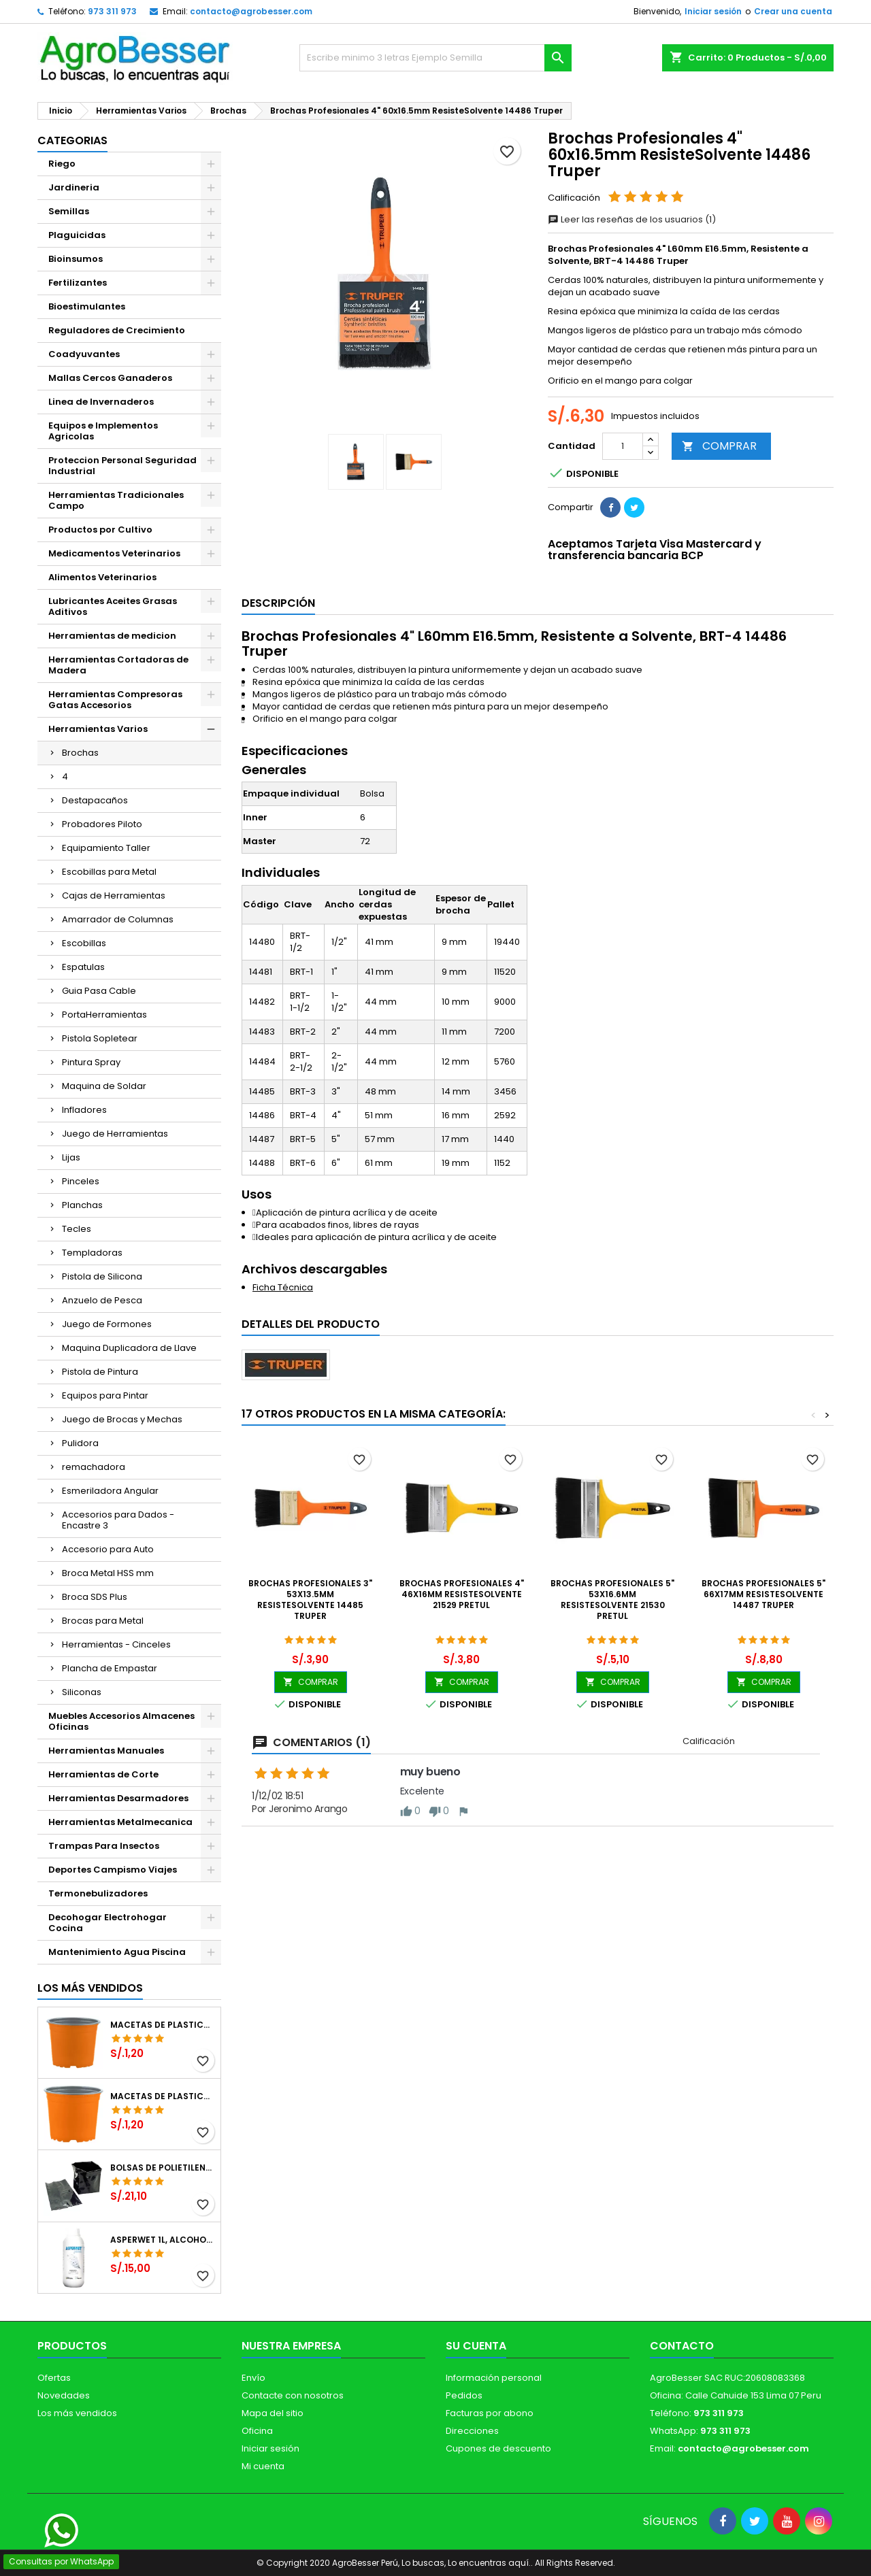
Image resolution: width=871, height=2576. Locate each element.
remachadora (93, 1466)
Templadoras (92, 1252)
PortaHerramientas (104, 1014)
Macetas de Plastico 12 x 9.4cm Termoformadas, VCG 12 (162, 2025)
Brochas (80, 752)
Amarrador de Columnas (118, 919)
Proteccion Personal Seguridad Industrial (122, 466)
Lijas (71, 1157)
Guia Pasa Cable (99, 990)
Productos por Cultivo (100, 529)
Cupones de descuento (498, 2448)
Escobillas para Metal (109, 871)
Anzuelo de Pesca (102, 1300)
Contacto (682, 2346)
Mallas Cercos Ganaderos (110, 377)
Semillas (68, 211)
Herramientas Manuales (106, 1750)
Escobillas (84, 943)
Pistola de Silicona (102, 1276)
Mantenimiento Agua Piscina (117, 1951)
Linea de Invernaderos (101, 401)
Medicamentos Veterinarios (114, 553)
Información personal (494, 2377)
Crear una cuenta (793, 11)
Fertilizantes (77, 282)
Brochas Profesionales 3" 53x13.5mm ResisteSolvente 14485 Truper (310, 1599)
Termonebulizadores (98, 1893)
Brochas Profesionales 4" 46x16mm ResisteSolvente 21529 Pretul (461, 1594)
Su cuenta (476, 2346)
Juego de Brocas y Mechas (122, 1419)
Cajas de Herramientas (113, 895)
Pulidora (80, 1443)
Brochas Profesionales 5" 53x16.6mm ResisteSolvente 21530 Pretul (612, 1599)
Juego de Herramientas (115, 1133)
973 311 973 (112, 11)
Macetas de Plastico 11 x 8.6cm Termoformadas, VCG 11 (162, 2096)
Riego (62, 163)
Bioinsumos (75, 258)
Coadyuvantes (84, 354)
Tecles (76, 1228)
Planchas (82, 1205)
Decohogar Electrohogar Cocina (107, 1923)
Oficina (257, 2430)
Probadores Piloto (102, 824)
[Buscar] (435, 57)
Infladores (84, 1109)
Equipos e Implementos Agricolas (103, 431)
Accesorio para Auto (108, 1549)
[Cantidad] (622, 446)
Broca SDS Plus (94, 1596)
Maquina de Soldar (104, 1086)
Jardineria (73, 187)
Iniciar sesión (713, 11)
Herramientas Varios (98, 728)
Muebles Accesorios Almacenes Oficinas (121, 1721)
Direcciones (472, 2430)
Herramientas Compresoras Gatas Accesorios (115, 700)
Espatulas (83, 966)
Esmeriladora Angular (110, 1490)
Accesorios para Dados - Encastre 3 (118, 1520)
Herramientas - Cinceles (116, 1644)
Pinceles (80, 1181)
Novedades (63, 2395)
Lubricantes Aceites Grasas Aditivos (112, 606)
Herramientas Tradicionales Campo (116, 500)
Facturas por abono (489, 2413)
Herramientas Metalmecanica (120, 1822)
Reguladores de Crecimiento (116, 330)
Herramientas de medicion (112, 635)
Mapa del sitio (272, 2413)
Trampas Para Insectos (103, 1845)
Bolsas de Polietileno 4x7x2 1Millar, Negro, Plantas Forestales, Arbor (162, 2168)
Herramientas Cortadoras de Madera (118, 665)
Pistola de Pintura (100, 1371)
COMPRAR (719, 446)
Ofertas (54, 2377)
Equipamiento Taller (106, 847)
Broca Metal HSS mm (108, 1573)
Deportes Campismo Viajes (112, 1869)
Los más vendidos (90, 1988)
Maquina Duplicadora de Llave (129, 1347)
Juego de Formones (107, 1324)
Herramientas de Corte (103, 1774)
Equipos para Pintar (105, 1395)
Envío (253, 2377)
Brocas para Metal (103, 1620)
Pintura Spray (91, 1062)
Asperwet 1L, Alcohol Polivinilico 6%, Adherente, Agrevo (162, 2240)
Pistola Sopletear (99, 1038)
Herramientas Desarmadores (118, 1798)
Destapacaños (95, 800)
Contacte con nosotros (293, 2395)
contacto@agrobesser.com (251, 11)
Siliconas (81, 1692)
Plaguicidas (76, 235)
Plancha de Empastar (109, 1668)
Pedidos (464, 2395)
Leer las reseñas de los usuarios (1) (632, 219)
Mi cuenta (263, 2466)
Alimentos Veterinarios (102, 577)
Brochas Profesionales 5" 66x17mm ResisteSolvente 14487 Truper (763, 1594)
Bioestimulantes (86, 306)
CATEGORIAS (72, 140)
